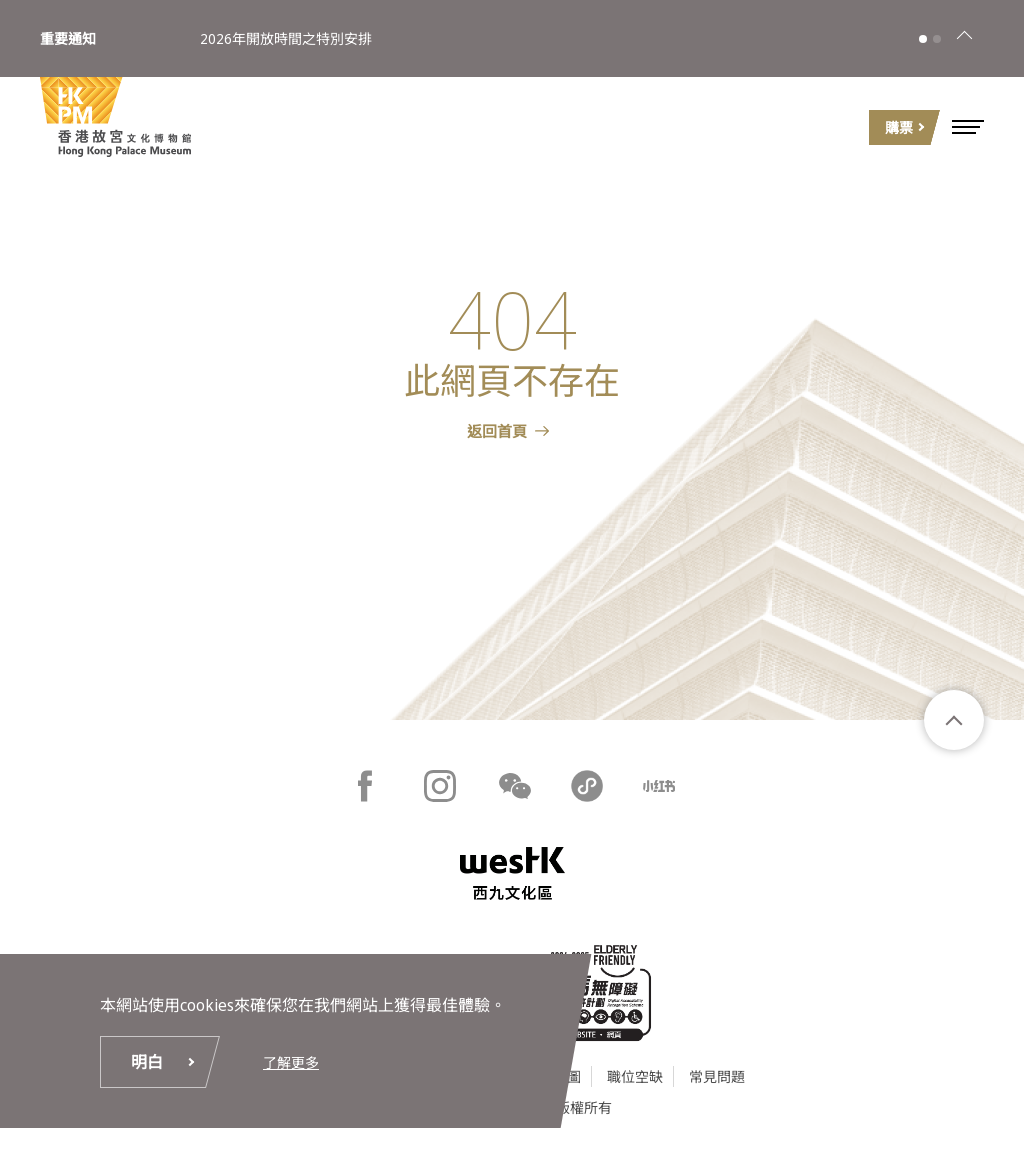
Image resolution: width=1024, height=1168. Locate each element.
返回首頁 (497, 431)
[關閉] (964, 39)
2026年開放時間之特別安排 (286, 38)
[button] (968, 127)
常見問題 (717, 1076)
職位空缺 (635, 1076)
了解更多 (291, 1062)
